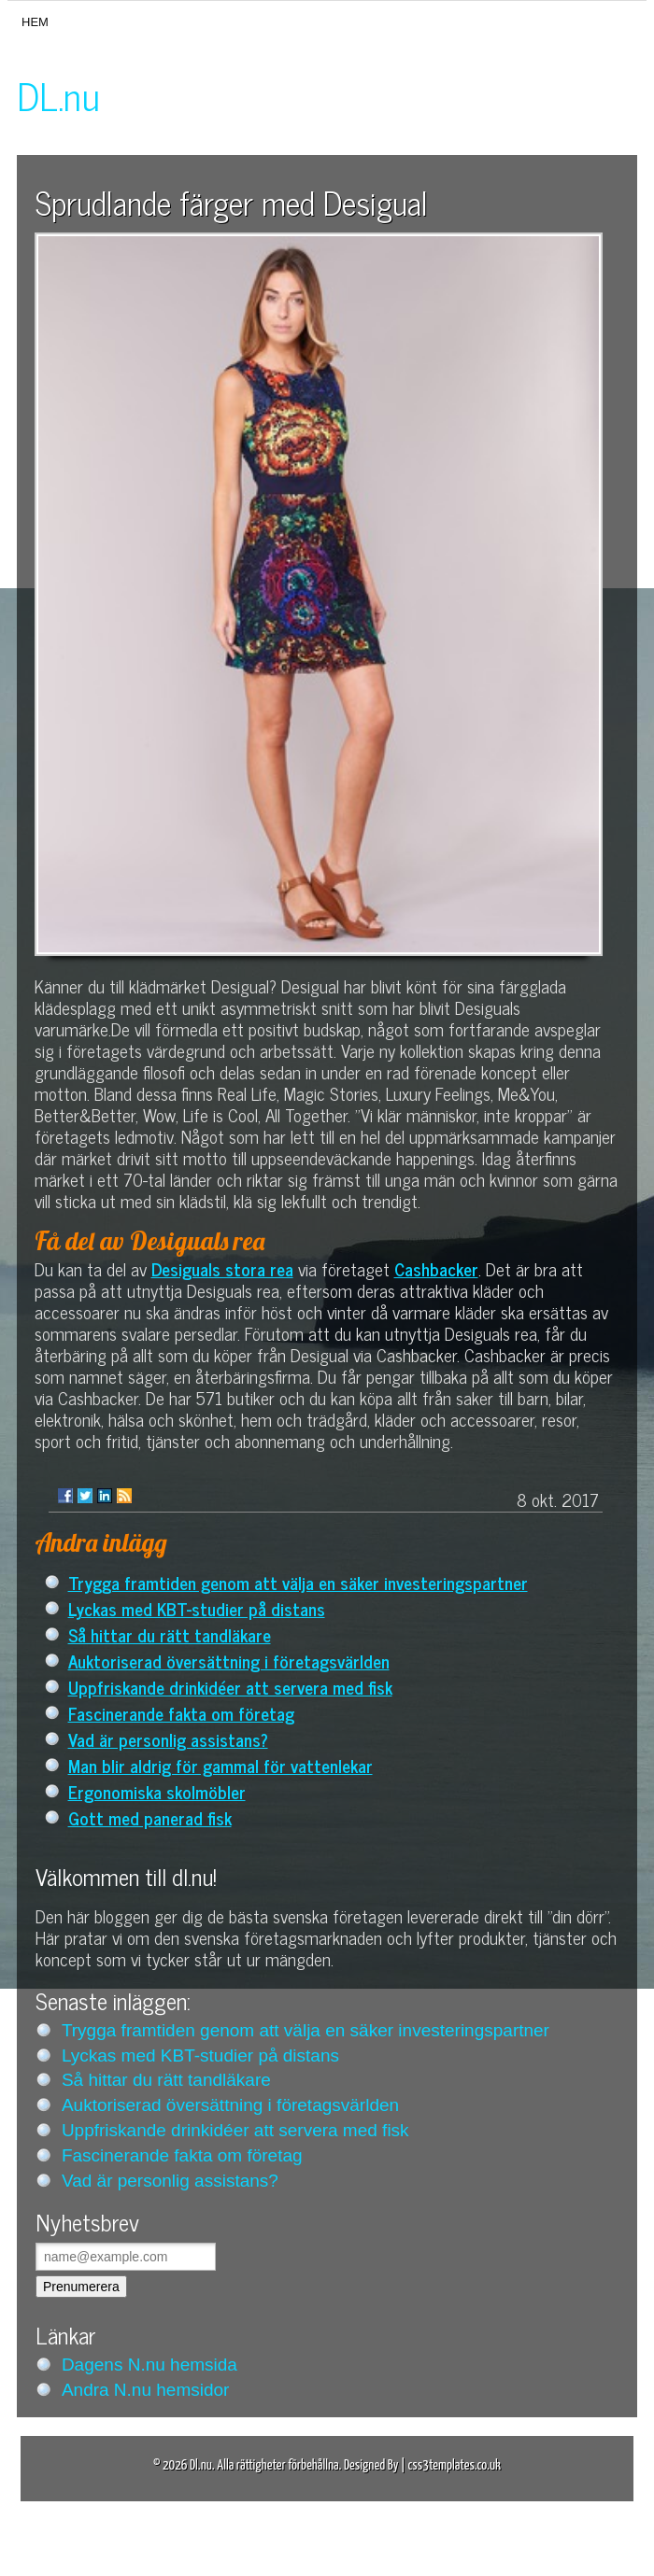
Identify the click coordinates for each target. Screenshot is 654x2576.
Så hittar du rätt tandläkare (169, 1634)
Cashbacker (436, 1268)
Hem (35, 22)
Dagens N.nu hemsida (149, 2364)
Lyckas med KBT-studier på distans (196, 1608)
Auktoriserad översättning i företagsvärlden (229, 1660)
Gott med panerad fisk (150, 1817)
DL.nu (58, 95)
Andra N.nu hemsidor (146, 2390)
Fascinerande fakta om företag (181, 1712)
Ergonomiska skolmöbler (157, 1791)
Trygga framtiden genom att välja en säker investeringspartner (298, 1582)
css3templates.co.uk (454, 2465)
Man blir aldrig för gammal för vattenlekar (220, 1765)
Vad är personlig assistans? (168, 1738)
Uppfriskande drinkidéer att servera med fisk (230, 1686)
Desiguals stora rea (222, 1268)
